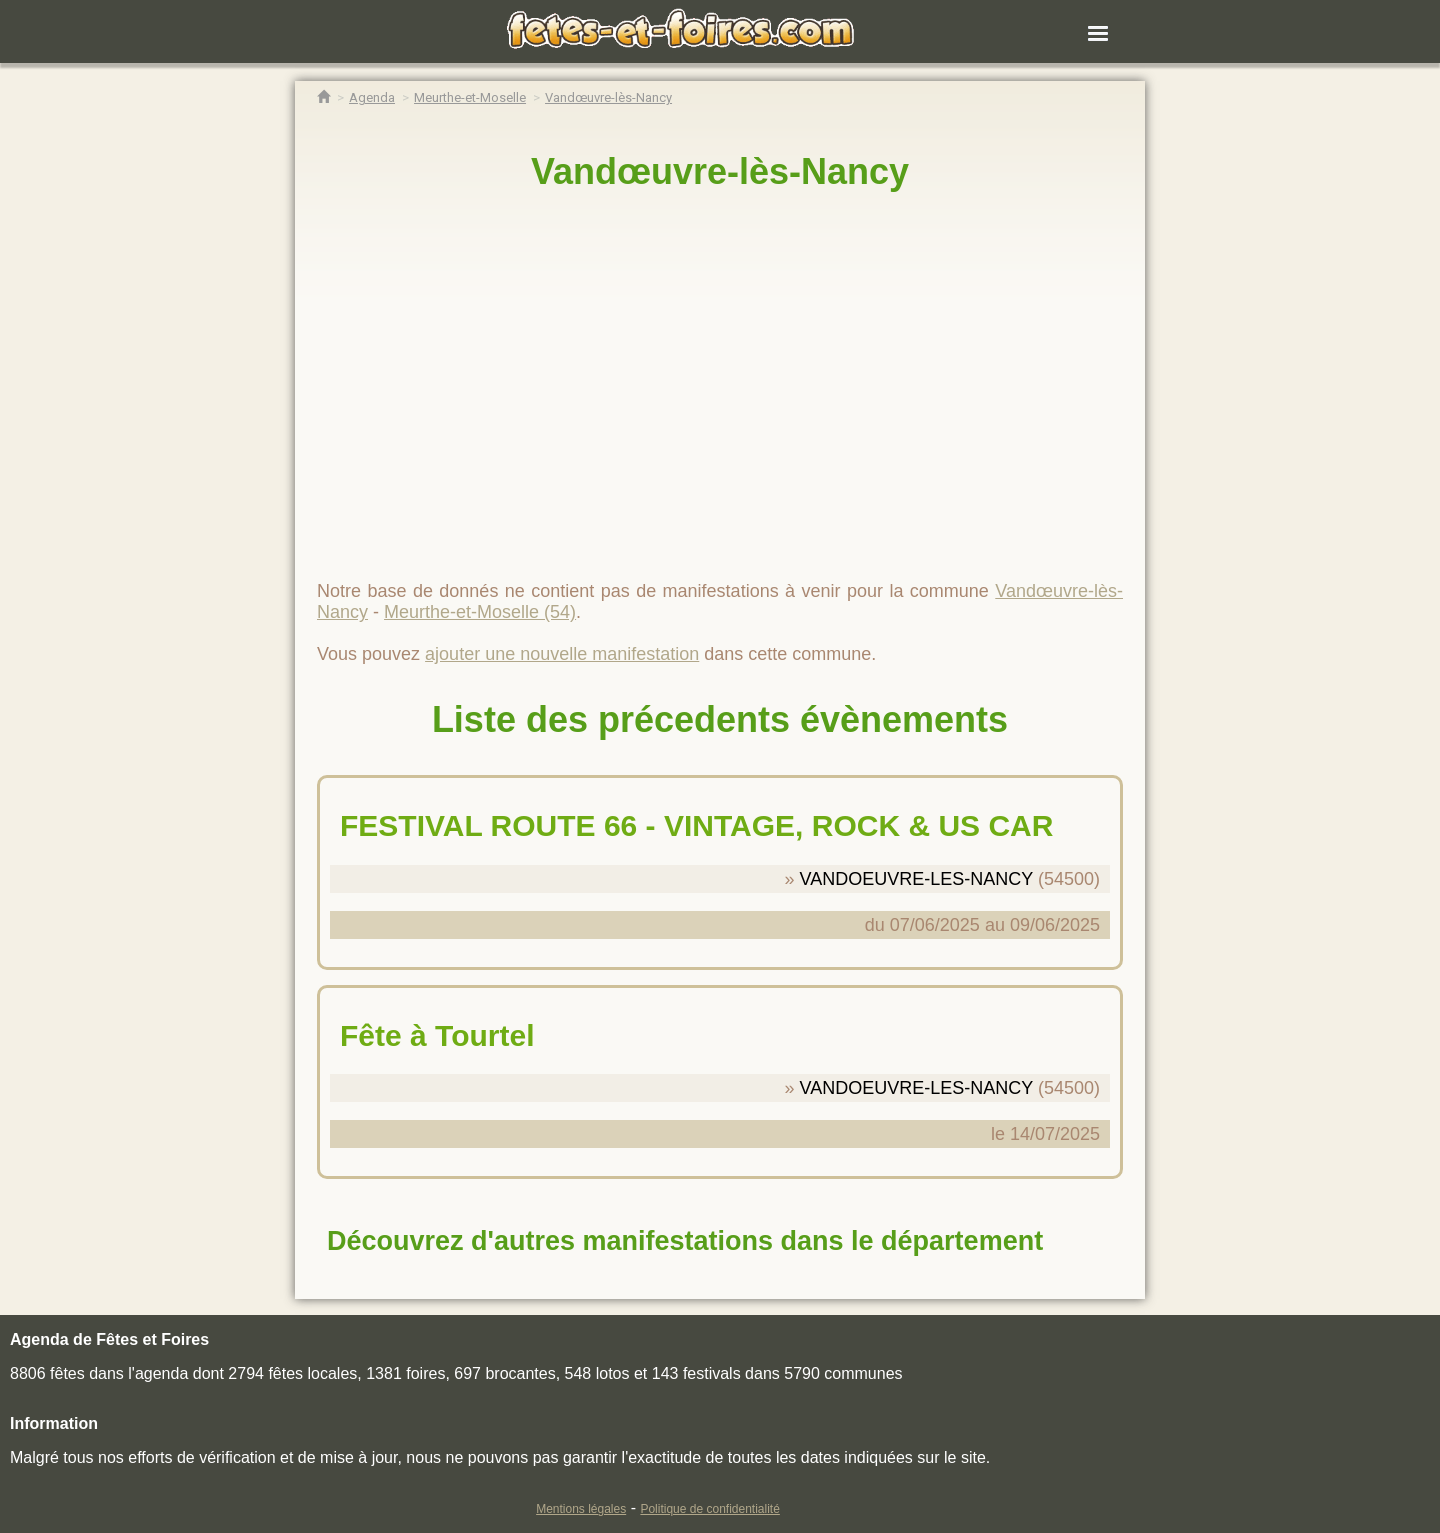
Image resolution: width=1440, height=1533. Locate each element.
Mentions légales (581, 1509)
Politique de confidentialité (709, 1509)
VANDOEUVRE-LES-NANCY (916, 879)
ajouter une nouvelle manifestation (562, 654)
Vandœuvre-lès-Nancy (720, 171)
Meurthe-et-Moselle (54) (480, 612)
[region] (720, 377)
